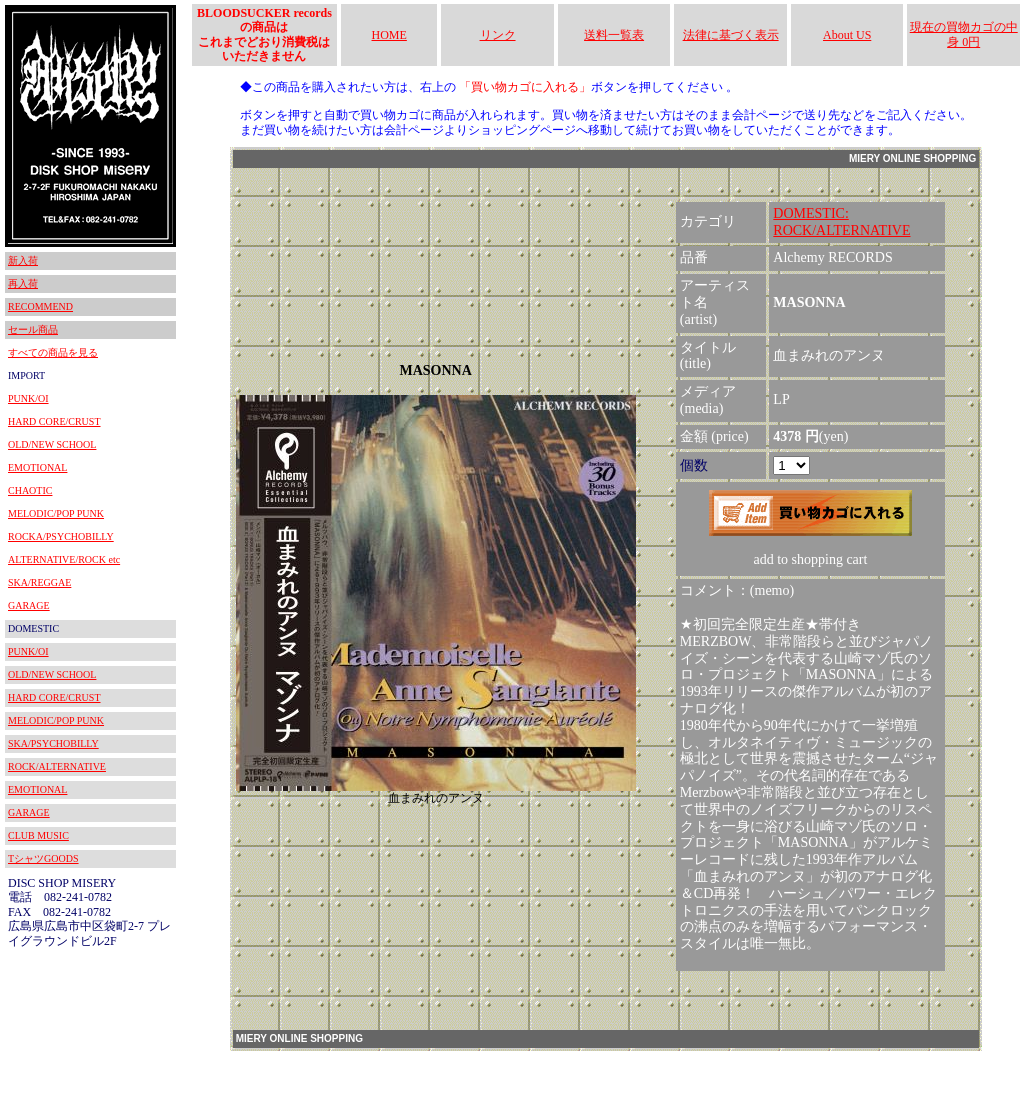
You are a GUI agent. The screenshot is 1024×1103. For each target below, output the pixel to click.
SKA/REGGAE (39, 582)
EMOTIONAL (37, 467)
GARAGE (29, 605)
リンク (498, 35)
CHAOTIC (30, 490)
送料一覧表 (614, 35)
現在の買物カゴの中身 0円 (964, 34)
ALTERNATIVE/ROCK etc (64, 559)
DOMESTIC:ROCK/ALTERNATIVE (841, 222)
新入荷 (23, 260)
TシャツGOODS (43, 858)
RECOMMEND (40, 306)
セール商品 (33, 329)
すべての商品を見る (53, 352)
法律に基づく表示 (731, 35)
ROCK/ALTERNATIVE (57, 766)
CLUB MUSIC (38, 835)
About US (847, 35)
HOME (389, 35)
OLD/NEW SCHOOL (52, 444)
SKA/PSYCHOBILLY (53, 743)
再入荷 (23, 283)
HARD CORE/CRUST (54, 421)
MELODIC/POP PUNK (56, 513)
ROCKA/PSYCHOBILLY (61, 536)
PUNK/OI (28, 398)
